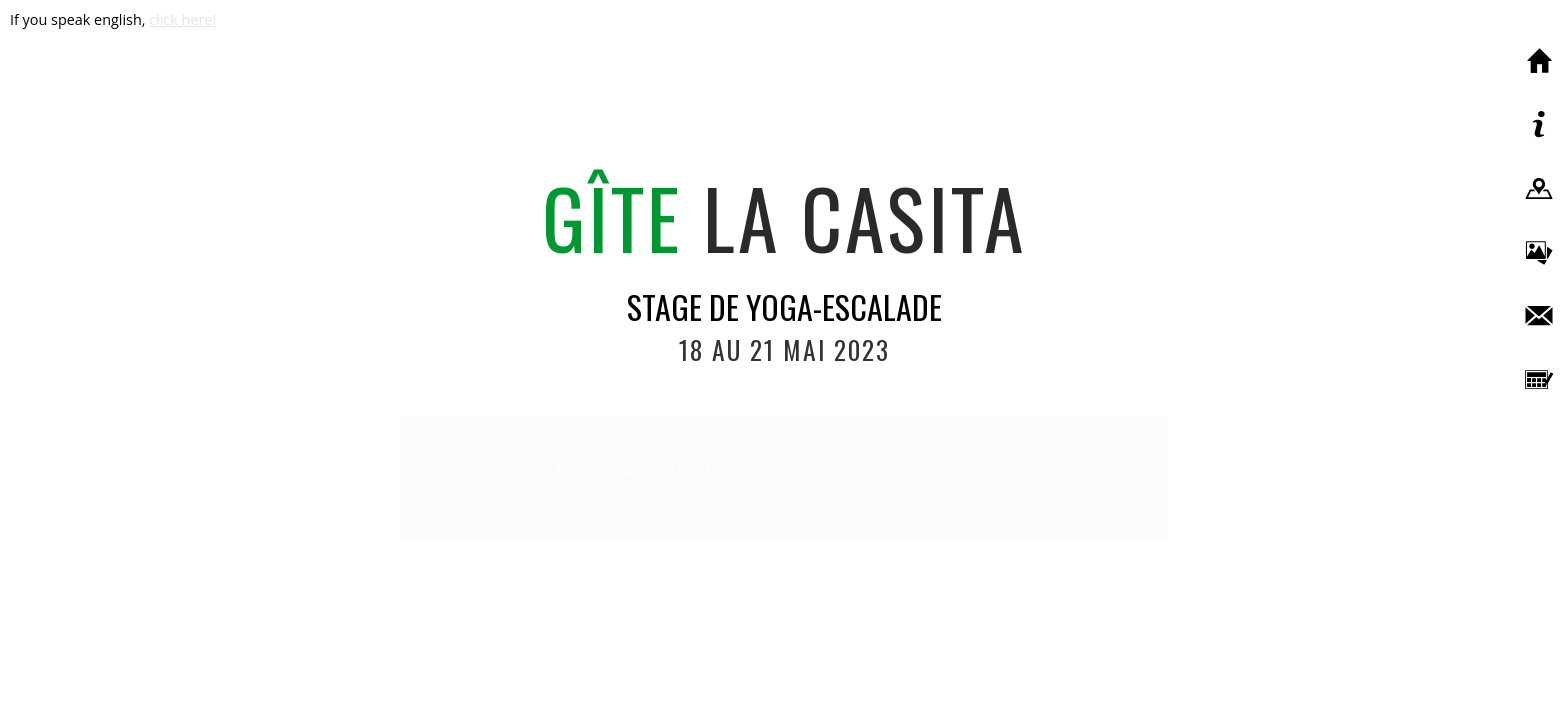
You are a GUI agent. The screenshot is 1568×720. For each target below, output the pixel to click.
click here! (182, 19)
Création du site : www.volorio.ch (784, 695)
